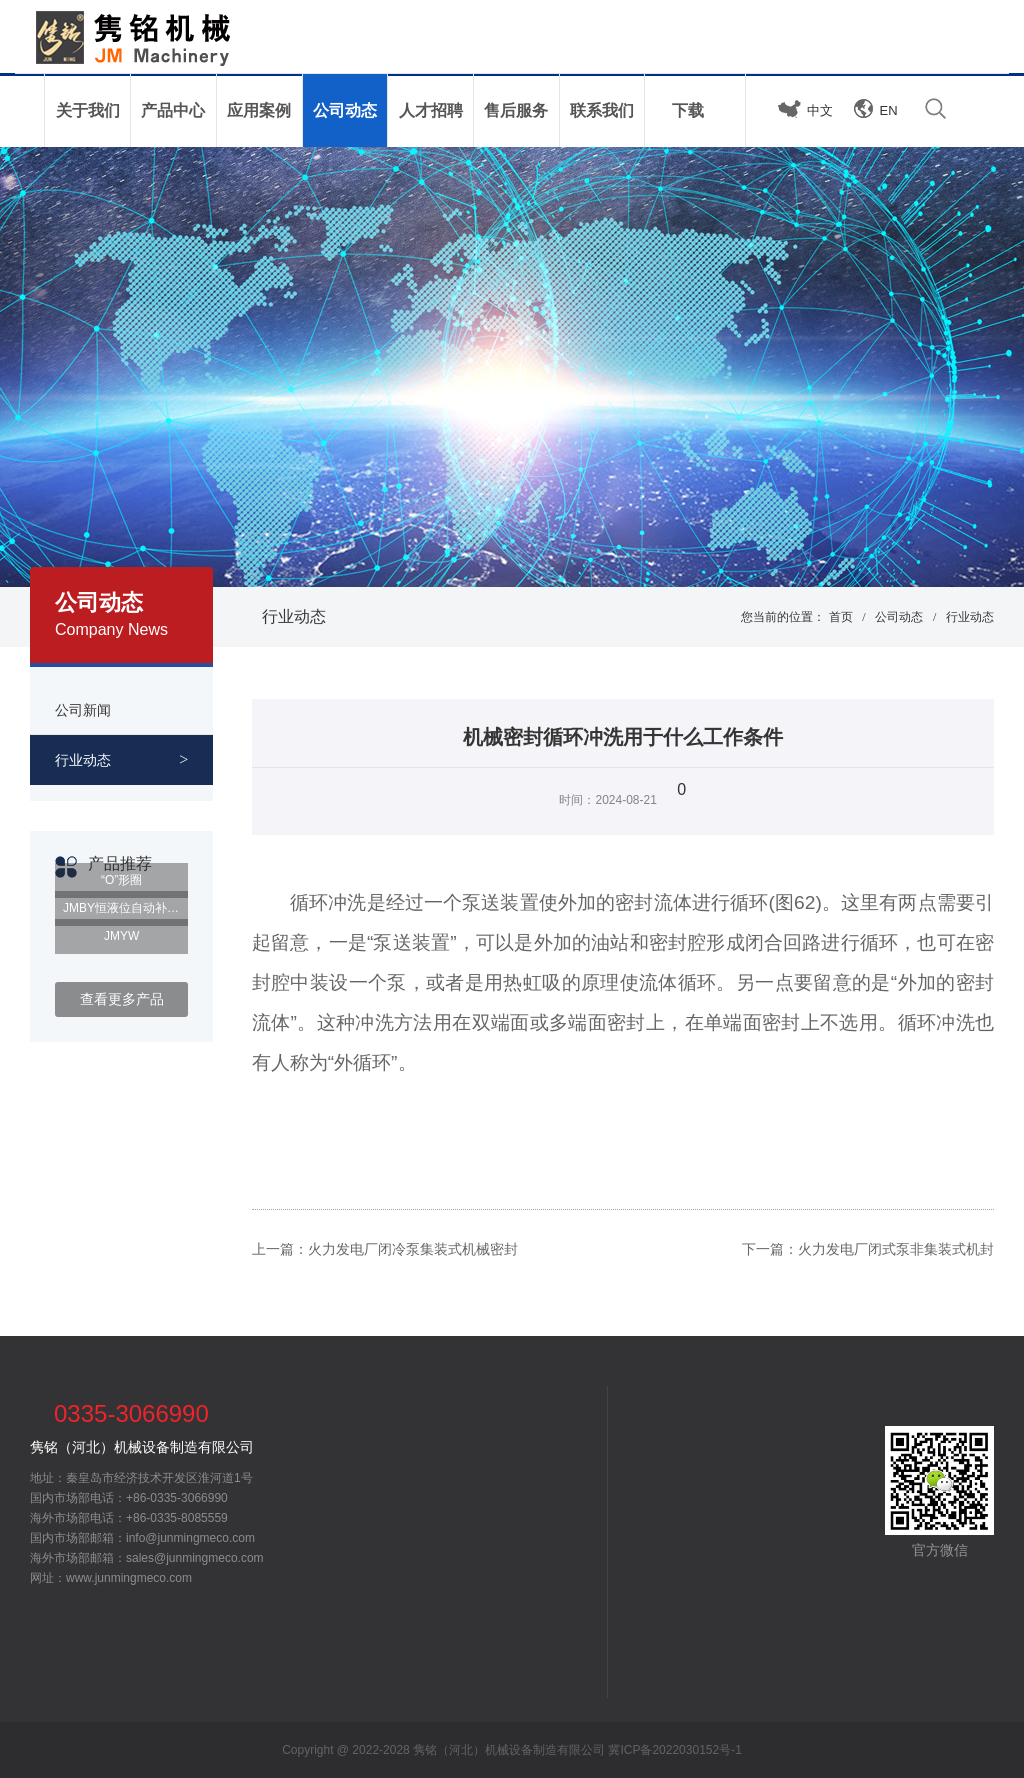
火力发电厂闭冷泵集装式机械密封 (413, 1249)
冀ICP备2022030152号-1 (674, 1750)
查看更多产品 (122, 999)
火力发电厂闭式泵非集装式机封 (896, 1249)
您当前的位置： (783, 617)
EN (889, 110)
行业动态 (294, 616)
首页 (841, 617)
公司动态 (899, 617)
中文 (820, 110)
